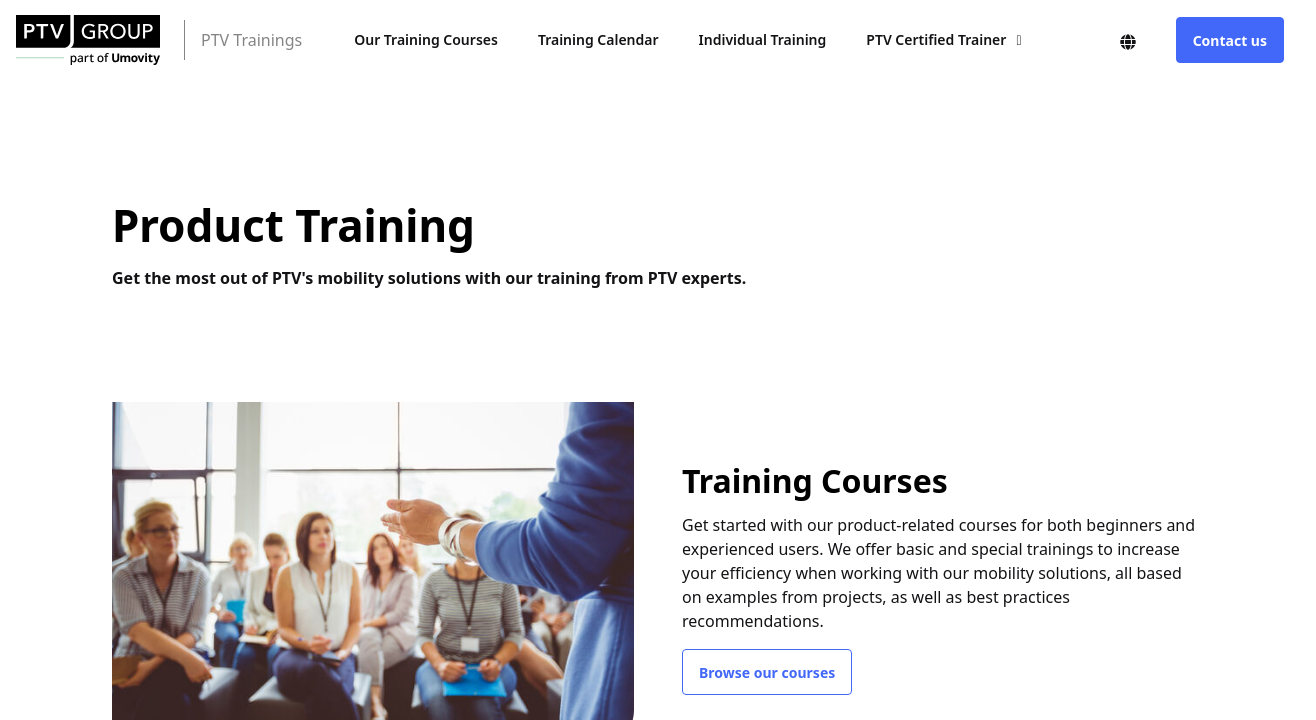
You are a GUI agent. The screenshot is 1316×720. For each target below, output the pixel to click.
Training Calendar (598, 39)
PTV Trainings (251, 40)
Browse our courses (767, 672)
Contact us (1230, 40)
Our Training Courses (426, 39)
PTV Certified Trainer (936, 39)
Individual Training (763, 39)
